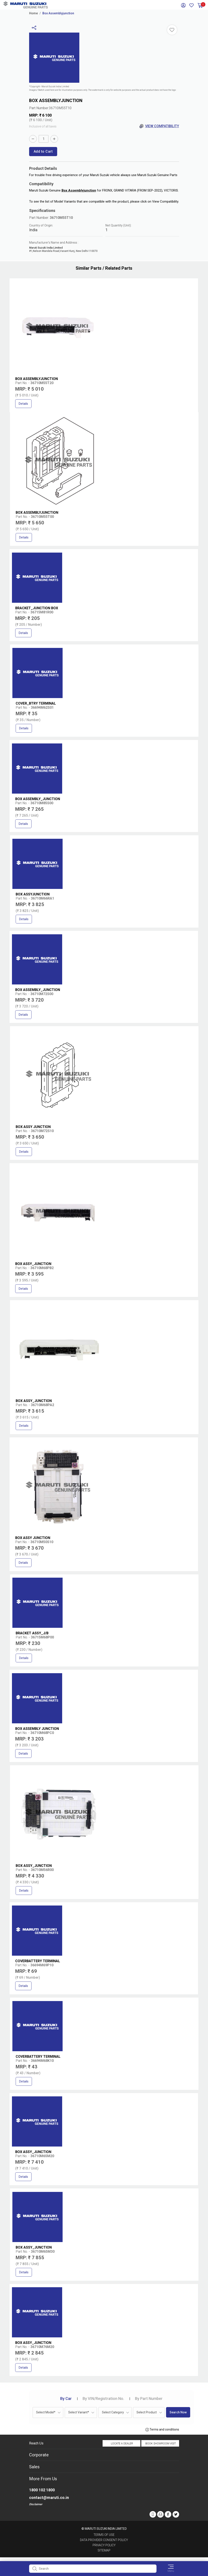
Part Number (149, 2400)
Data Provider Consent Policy (104, 2542)
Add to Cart (43, 151)
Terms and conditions (162, 2431)
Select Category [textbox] (113, 2414)
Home (33, 13)
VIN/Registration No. (103, 2400)
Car (66, 2400)
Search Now (178, 2414)
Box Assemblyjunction (58, 13)
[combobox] (48, 2414)
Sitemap (104, 2552)
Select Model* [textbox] (45, 2414)
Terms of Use (104, 2536)
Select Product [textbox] (146, 2414)
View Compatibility (159, 126)
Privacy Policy (104, 2547)
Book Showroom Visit (160, 2445)
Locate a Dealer (122, 2445)
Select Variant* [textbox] (78, 2414)
